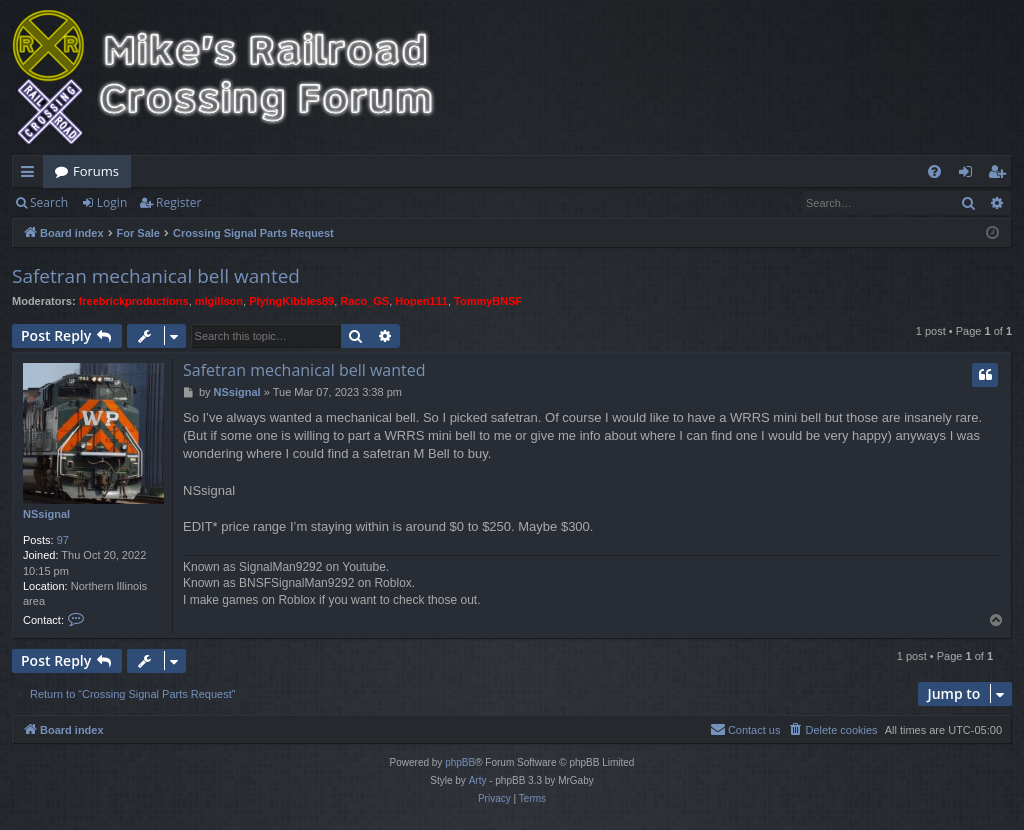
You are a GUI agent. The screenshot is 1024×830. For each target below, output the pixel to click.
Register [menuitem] (1001, 175)
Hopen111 (421, 301)
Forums (96, 171)
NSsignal (46, 514)
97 (63, 540)
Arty (478, 780)
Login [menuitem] (969, 175)
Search (49, 202)
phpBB (460, 762)
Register (178, 202)
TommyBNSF (488, 301)
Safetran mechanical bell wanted (156, 276)
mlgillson (219, 301)
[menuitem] (934, 171)
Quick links (31, 175)
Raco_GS (364, 301)
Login (112, 202)
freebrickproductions (134, 301)
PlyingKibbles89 (291, 301)
